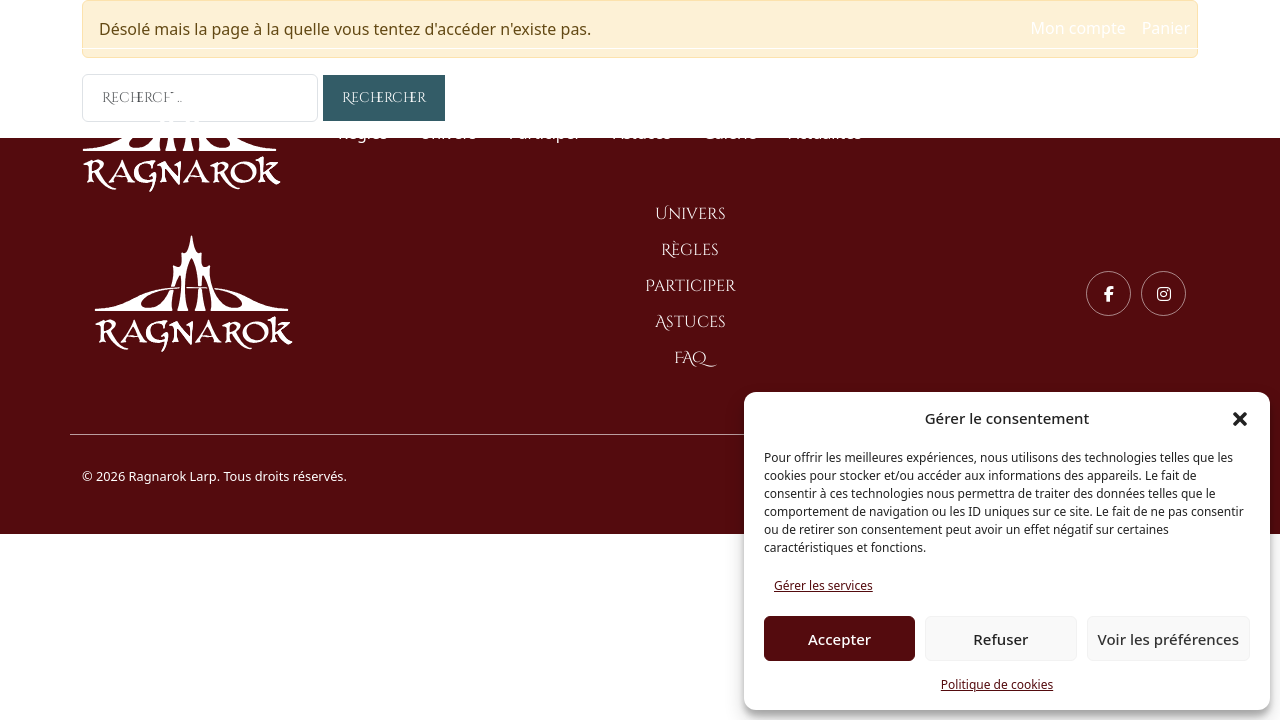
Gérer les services (823, 585)
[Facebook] (1108, 293)
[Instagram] (1163, 293)
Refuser (1000, 639)
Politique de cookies (997, 684)
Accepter (839, 639)
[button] (1240, 418)
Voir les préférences (1168, 639)
